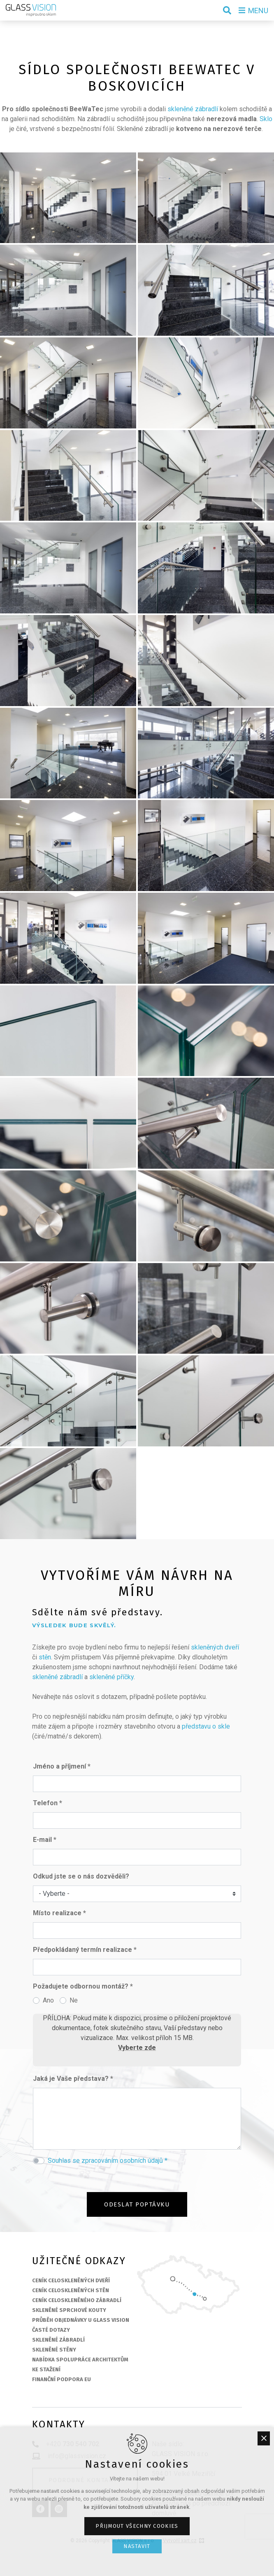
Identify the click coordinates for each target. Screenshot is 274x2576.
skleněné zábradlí (192, 109)
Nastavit (136, 2546)
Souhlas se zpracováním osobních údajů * (107, 2160)
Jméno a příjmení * (62, 1766)
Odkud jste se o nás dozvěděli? (81, 1876)
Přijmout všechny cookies (136, 2526)
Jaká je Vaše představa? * (73, 2078)
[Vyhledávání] (227, 10)
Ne (74, 2000)
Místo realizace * (59, 1913)
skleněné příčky (111, 1677)
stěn (45, 1657)
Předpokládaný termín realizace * (85, 1950)
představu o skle (206, 1726)
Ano (48, 2000)
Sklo (266, 119)
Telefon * (47, 1803)
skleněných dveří (215, 1647)
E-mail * (44, 1840)
